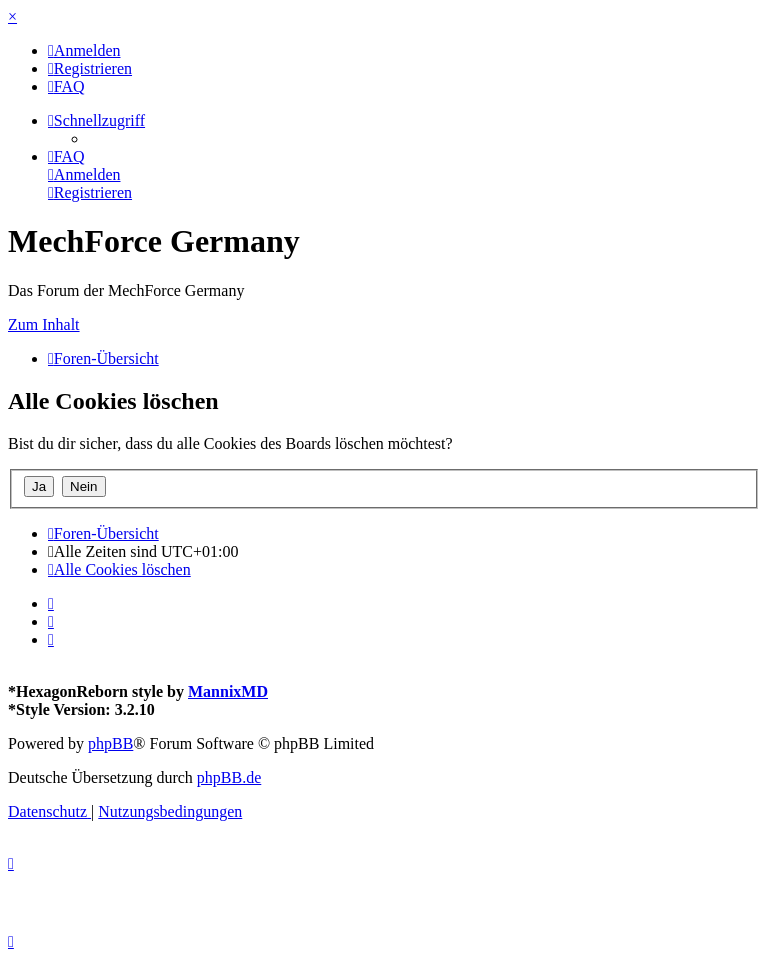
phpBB (110, 743)
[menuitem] (84, 50)
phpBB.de (229, 777)
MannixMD (228, 691)
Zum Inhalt (44, 324)
